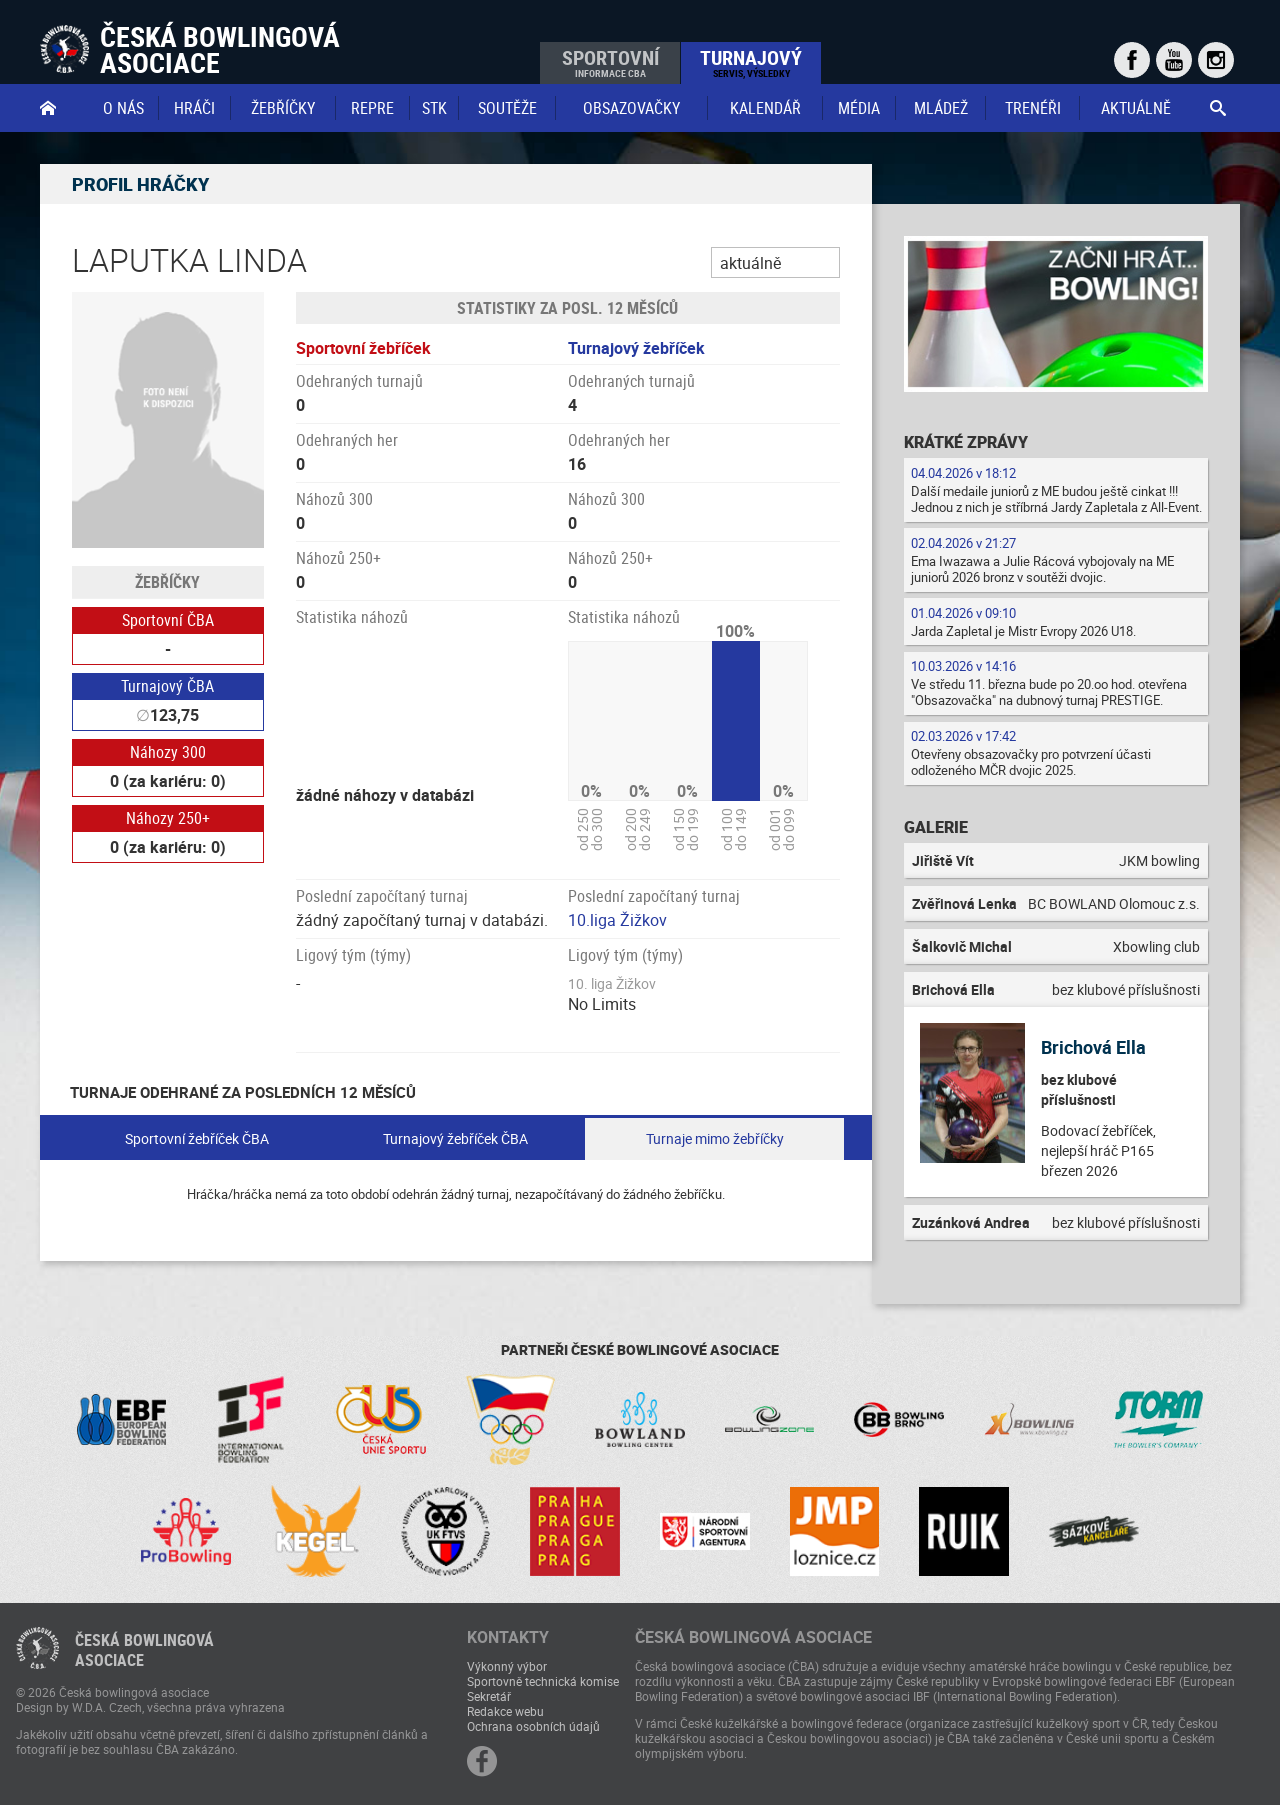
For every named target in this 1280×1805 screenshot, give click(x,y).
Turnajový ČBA (167, 686)
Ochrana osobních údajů (533, 1726)
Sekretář (489, 1696)
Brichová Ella (1093, 1047)
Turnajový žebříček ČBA (455, 1138)
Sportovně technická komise (543, 1681)
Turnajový (751, 62)
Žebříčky (283, 108)
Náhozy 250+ (168, 818)
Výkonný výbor (507, 1666)
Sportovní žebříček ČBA (197, 1138)
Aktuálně (1136, 108)
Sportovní (610, 62)
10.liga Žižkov (617, 920)
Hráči (194, 108)
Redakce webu (505, 1711)
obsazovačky (631, 108)
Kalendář (765, 108)
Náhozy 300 (168, 752)
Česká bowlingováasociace (144, 1650)
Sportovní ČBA (168, 620)
